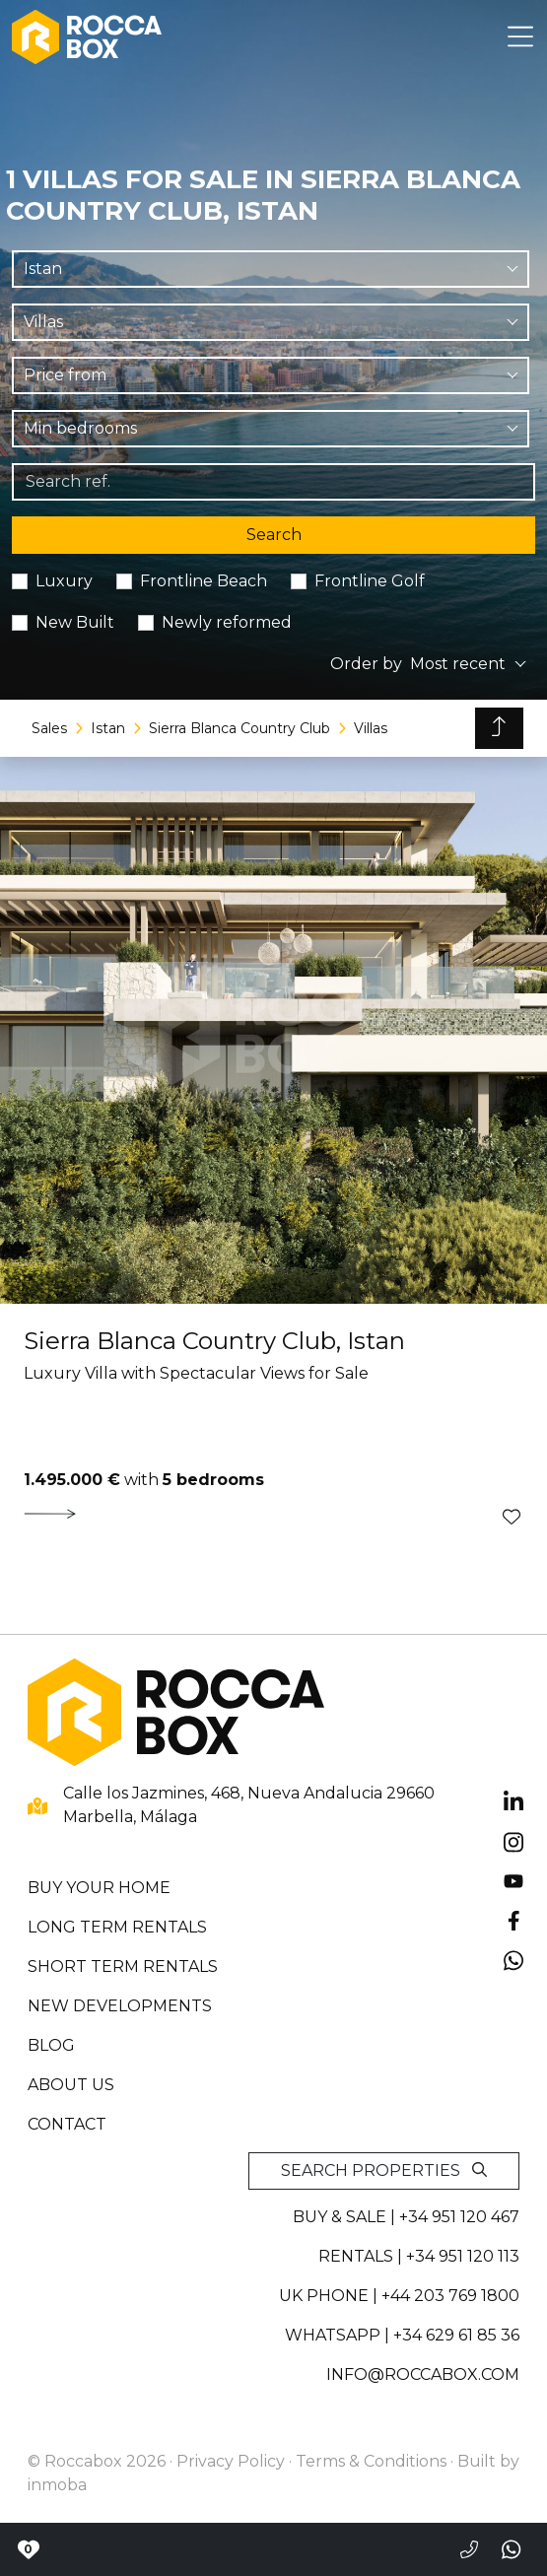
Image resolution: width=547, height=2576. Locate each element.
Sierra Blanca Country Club (239, 728)
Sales (49, 728)
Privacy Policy (230, 2461)
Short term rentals (123, 1966)
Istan (108, 728)
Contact (67, 2124)
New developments (120, 2006)
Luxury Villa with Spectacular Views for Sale (196, 1373)
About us (71, 2084)
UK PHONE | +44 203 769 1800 (399, 2295)
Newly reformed (227, 622)
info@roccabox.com (422, 2374)
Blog (51, 2045)
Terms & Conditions (371, 2461)
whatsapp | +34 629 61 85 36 (402, 2335)
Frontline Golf (369, 581)
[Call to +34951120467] (469, 2549)
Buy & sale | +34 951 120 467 (406, 2216)
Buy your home (99, 1887)
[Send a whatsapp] (512, 2549)
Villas (370, 728)
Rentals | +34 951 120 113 (418, 2256)
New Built (74, 622)
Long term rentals (117, 1927)
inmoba (57, 2484)
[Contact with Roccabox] (28, 2549)
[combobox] (270, 269)
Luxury (64, 581)
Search (274, 534)
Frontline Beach (203, 581)
